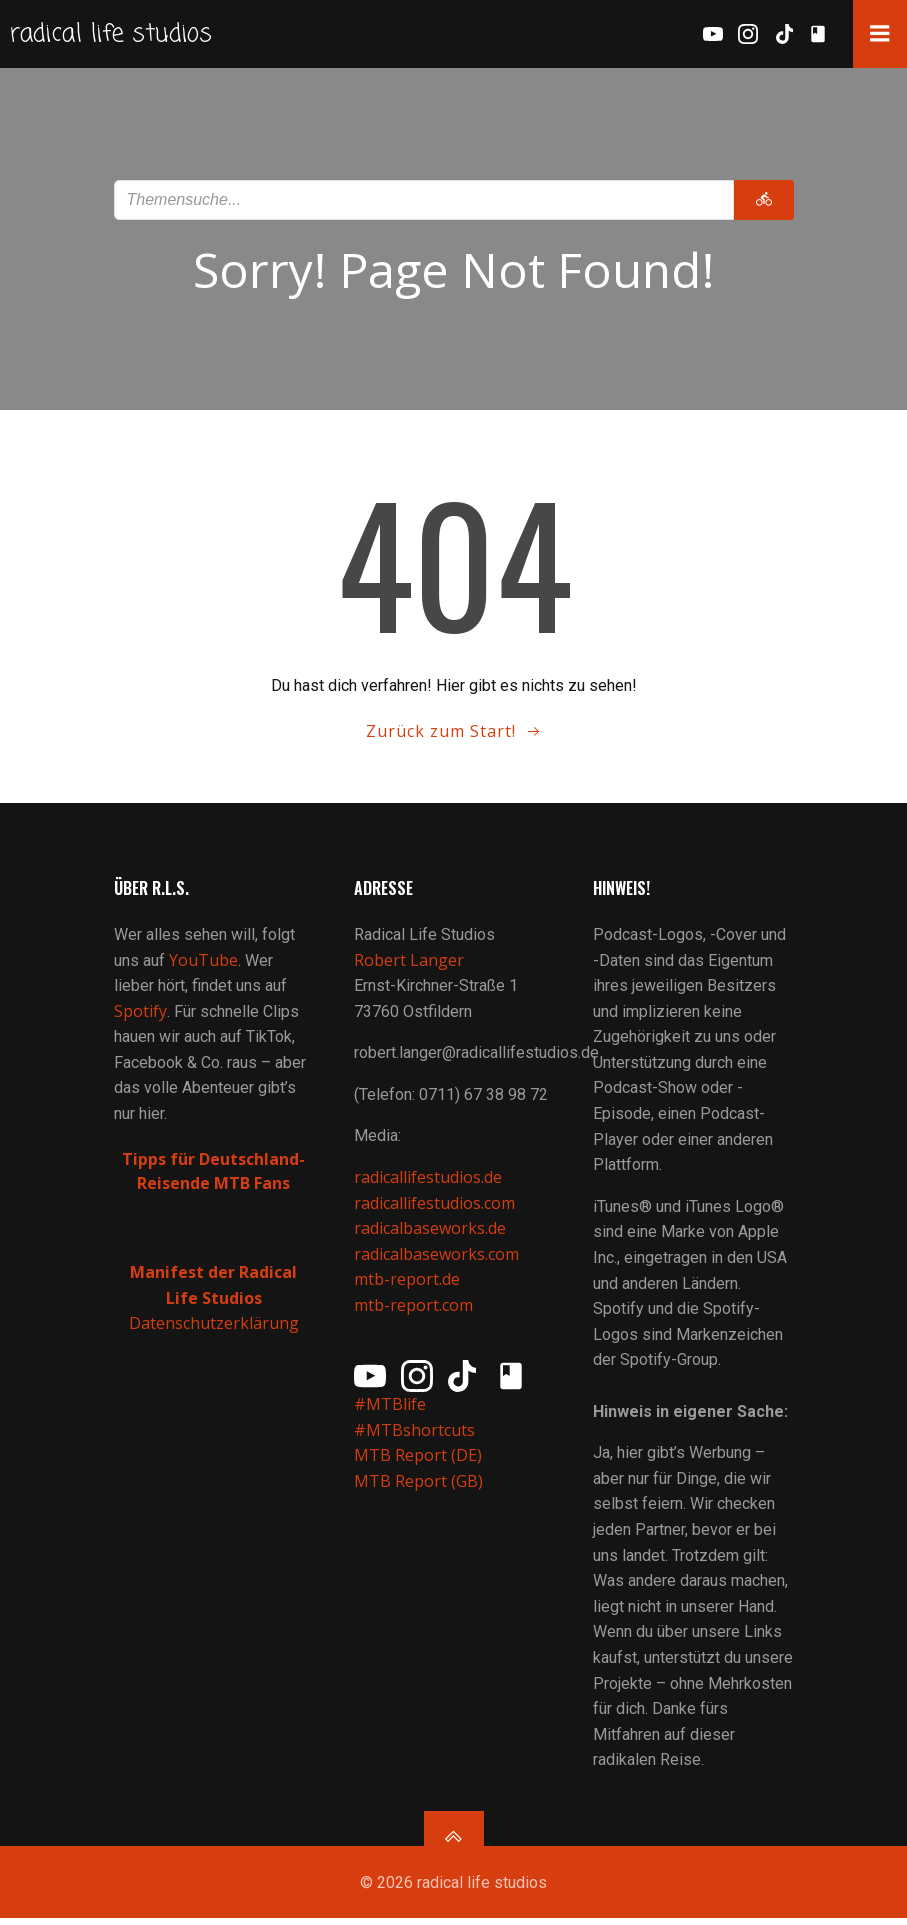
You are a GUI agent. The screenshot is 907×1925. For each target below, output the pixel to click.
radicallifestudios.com (434, 1209)
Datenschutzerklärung (214, 1330)
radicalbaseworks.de (430, 1235)
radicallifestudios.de (428, 1184)
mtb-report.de (407, 1286)
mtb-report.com (413, 1312)
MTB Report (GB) (420, 1488)
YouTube (203, 966)
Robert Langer (409, 966)
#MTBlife (390, 1411)
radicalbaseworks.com (436, 1260)
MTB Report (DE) (418, 1462)
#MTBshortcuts (414, 1436)
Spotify (140, 1017)
